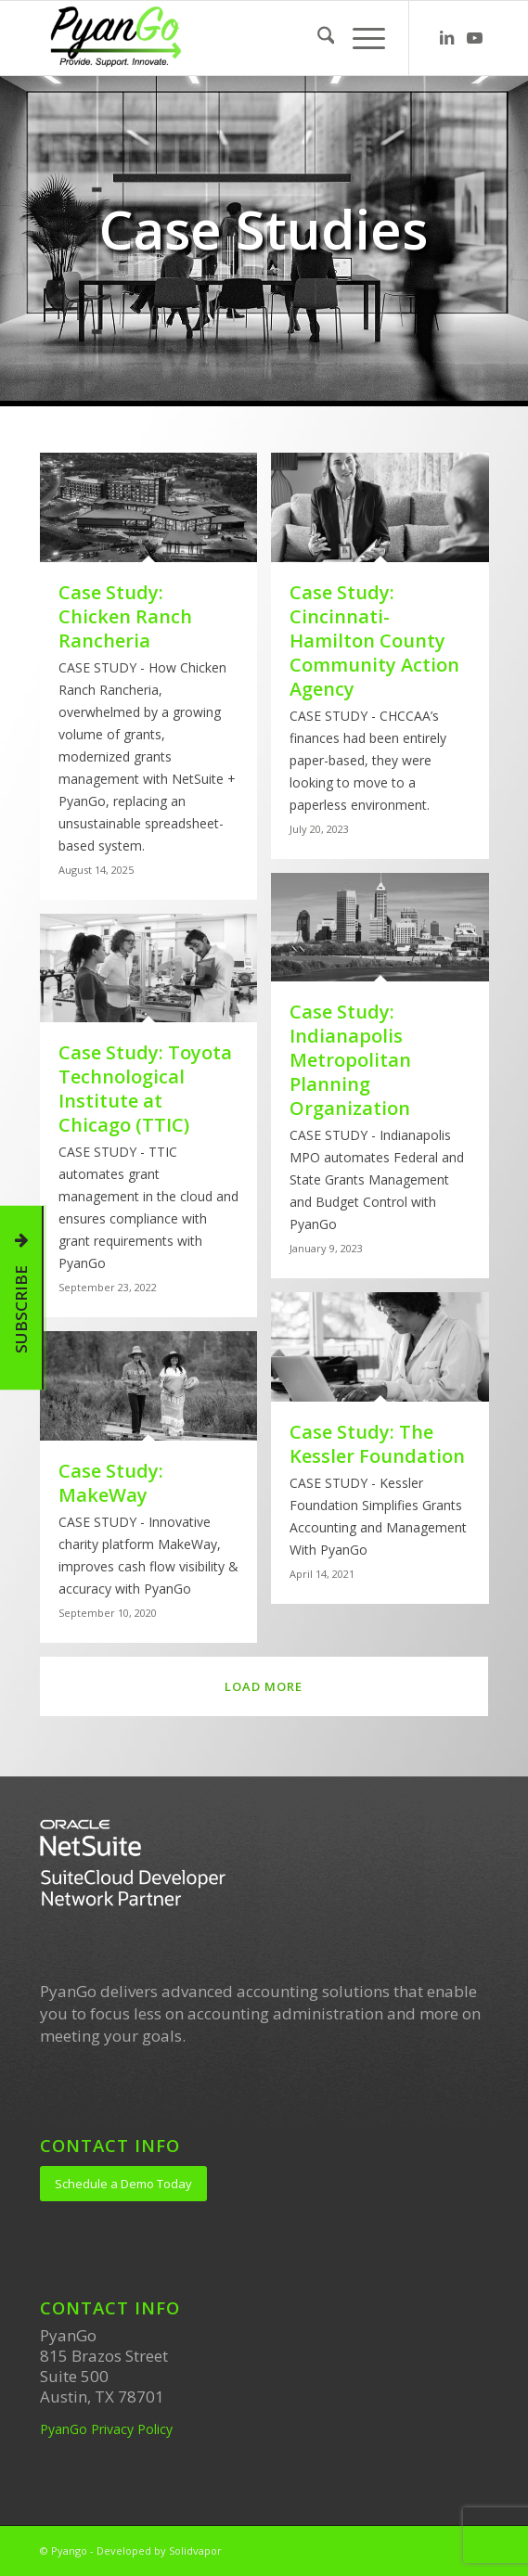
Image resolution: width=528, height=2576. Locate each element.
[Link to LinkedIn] (446, 38)
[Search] (317, 38)
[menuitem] (317, 38)
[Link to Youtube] (474, 38)
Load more (264, 1686)
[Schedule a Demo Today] (123, 2184)
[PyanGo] (219, 38)
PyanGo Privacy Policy (106, 2429)
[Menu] (359, 38)
